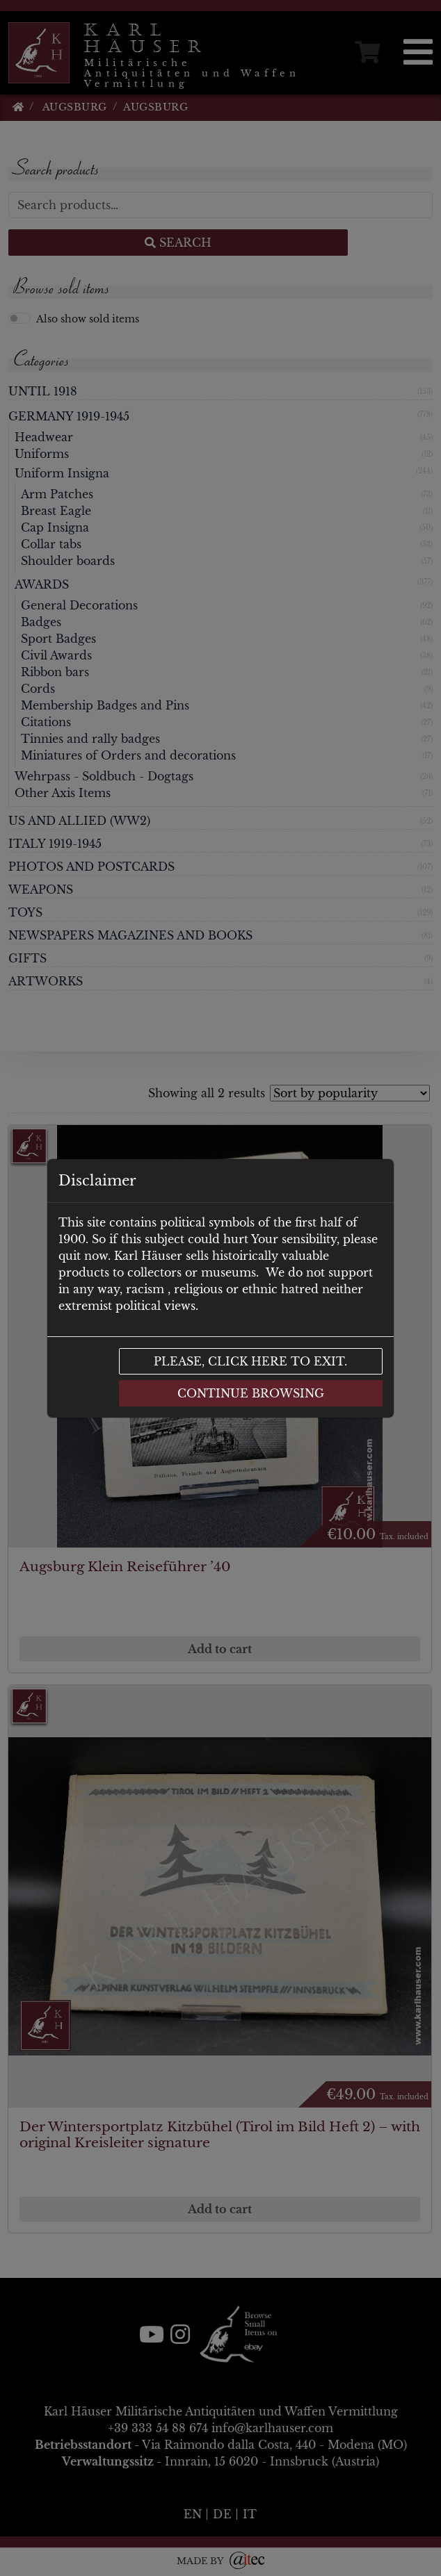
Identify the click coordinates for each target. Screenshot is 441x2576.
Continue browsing (250, 1393)
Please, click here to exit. (250, 1361)
